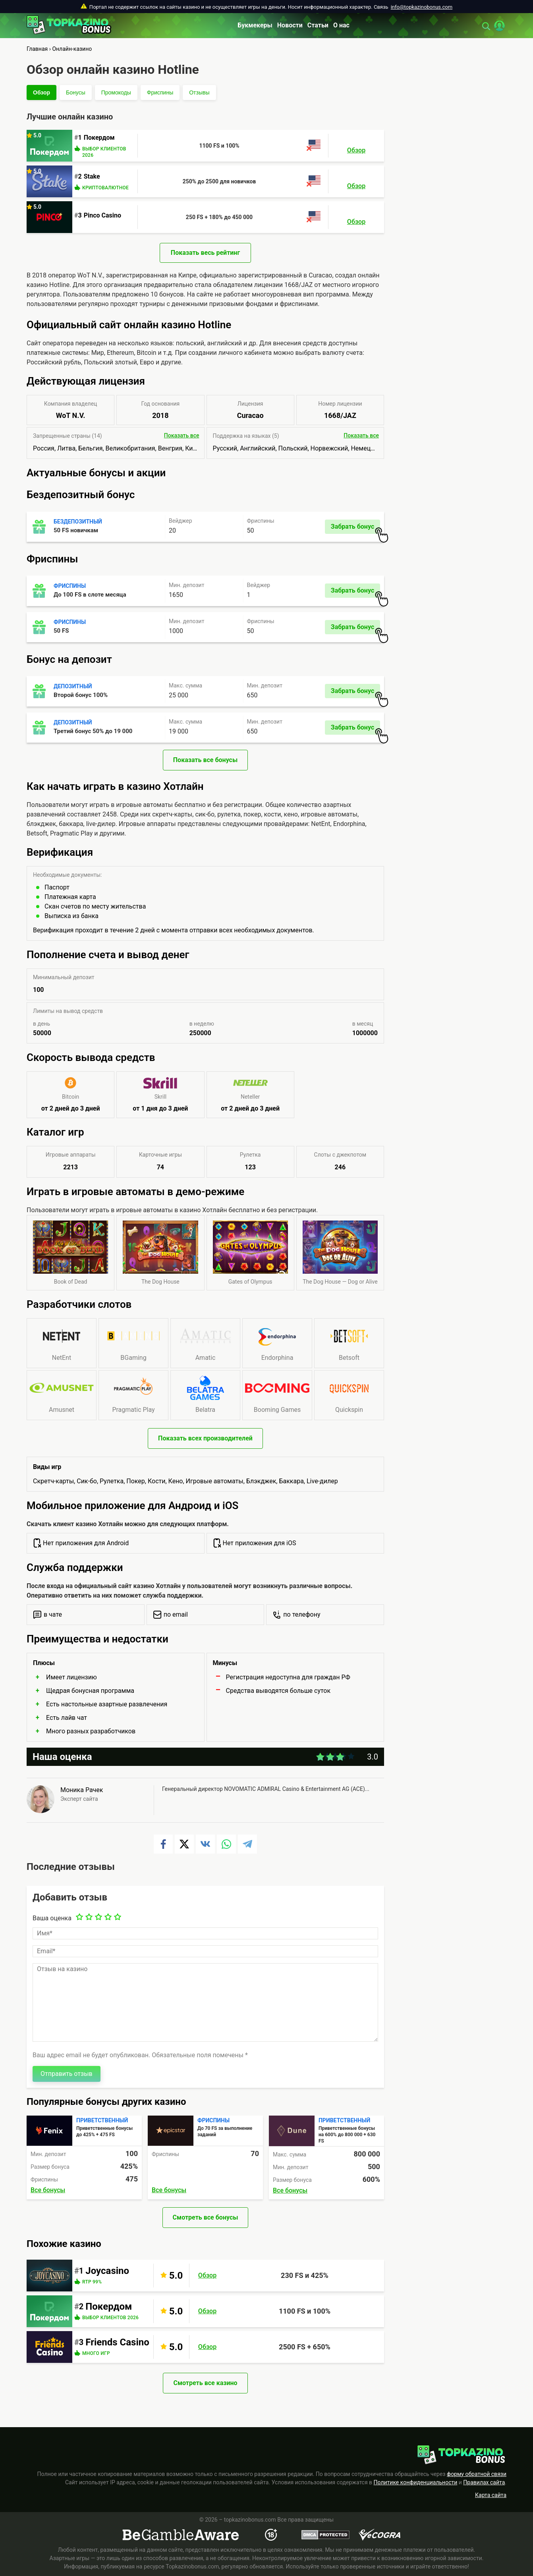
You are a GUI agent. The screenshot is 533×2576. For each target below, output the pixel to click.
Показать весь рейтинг (205, 252)
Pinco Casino (102, 215)
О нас (341, 25)
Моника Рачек (81, 1790)
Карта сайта (490, 2495)
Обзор (41, 92)
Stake (92, 176)
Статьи (317, 25)
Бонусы (75, 92)
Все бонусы (48, 2190)
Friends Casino (117, 2342)
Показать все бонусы (205, 760)
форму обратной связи (476, 2474)
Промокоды (116, 92)
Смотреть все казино (205, 2383)
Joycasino (107, 2271)
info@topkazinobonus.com (421, 7)
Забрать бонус (355, 528)
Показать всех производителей (205, 1438)
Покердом (99, 137)
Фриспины (160, 92)
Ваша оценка (52, 1918)
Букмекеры (255, 25)
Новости (290, 25)
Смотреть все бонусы (205, 2217)
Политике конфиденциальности (416, 2482)
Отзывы (199, 92)
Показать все (181, 435)
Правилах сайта (484, 2482)
